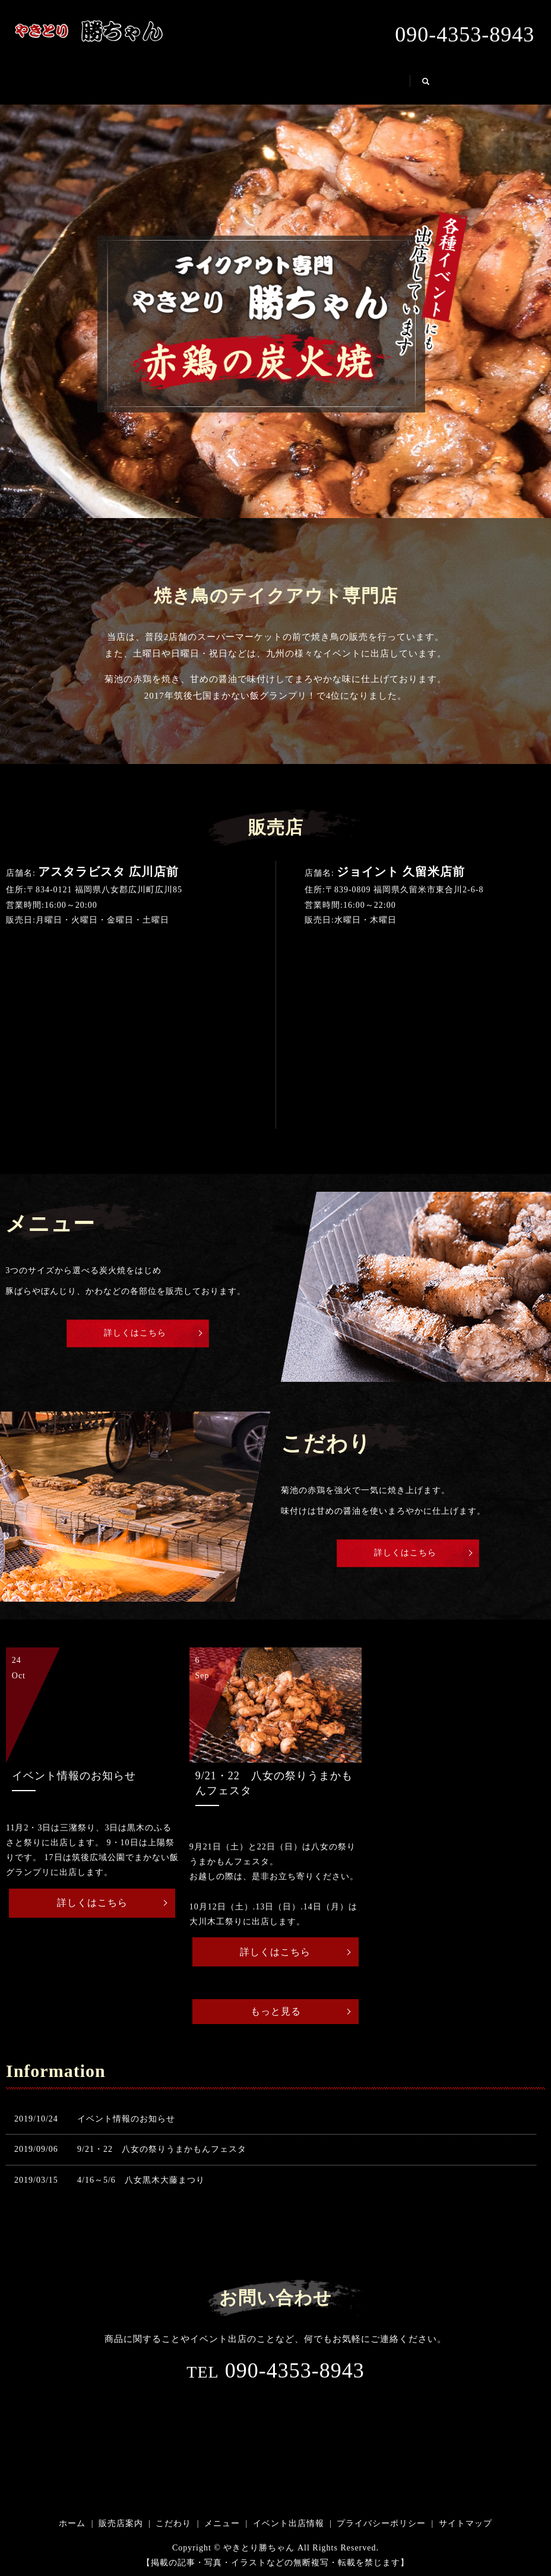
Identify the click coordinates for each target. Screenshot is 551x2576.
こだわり (240, 80)
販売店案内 (165, 80)
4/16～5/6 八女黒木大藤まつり (141, 2181)
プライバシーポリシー (381, 2525)
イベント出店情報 (401, 80)
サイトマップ (465, 2525)
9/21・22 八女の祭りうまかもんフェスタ (161, 2151)
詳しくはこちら (134, 1330)
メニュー (311, 80)
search (479, 85)
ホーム (94, 80)
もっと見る (276, 2012)
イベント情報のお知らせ (126, 2120)
